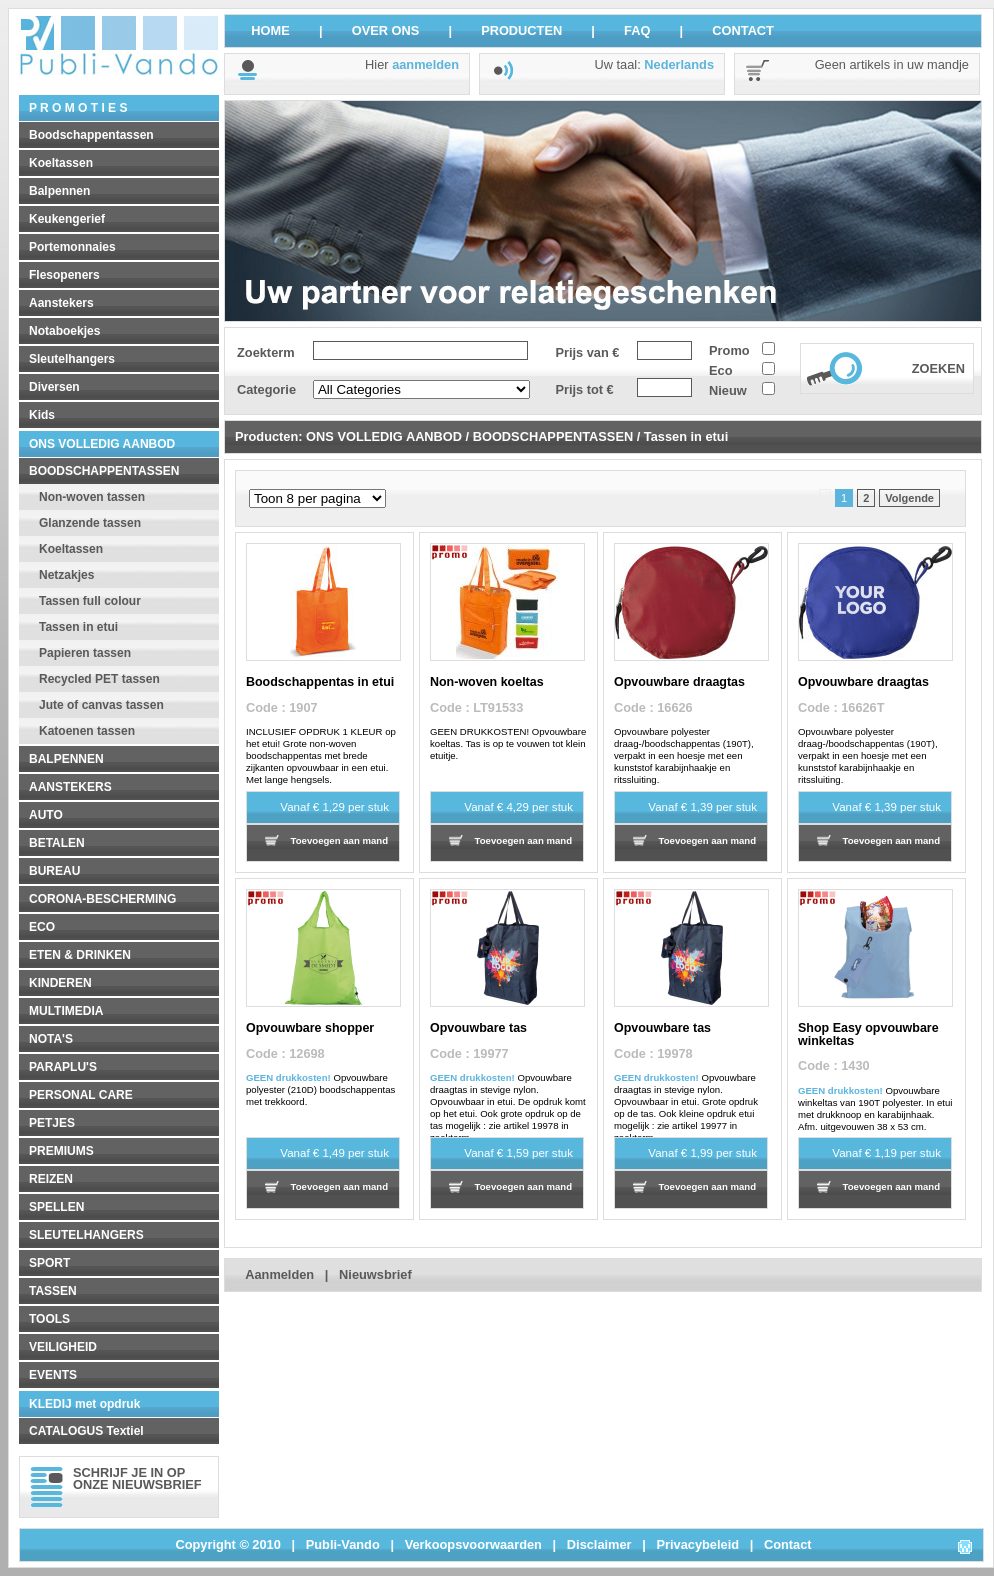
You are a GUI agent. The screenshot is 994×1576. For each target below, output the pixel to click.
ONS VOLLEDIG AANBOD (102, 444)
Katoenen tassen (87, 731)
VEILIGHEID (63, 1347)
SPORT (49, 1263)
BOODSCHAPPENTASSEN (104, 471)
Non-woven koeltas (487, 682)
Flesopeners (64, 275)
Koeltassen (61, 163)
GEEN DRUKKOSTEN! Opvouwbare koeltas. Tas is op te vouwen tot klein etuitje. (508, 743)
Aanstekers (61, 303)
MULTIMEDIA (66, 1011)
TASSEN (53, 1291)
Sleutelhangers (72, 359)
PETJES (52, 1123)
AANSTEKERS (70, 787)
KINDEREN (60, 983)
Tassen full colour (90, 601)
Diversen (54, 387)
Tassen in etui (78, 627)
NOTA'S (51, 1039)
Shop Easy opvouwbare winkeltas (868, 1034)
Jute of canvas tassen (101, 705)
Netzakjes (66, 575)
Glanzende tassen (90, 523)
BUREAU (54, 871)
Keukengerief (67, 219)
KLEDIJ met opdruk (84, 1404)
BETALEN (57, 843)
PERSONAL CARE (81, 1095)
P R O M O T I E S (78, 108)
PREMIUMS (61, 1151)
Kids (42, 415)
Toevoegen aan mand (339, 840)
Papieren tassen (85, 653)
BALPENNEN (66, 759)
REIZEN (51, 1179)
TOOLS (49, 1319)
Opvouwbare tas (478, 1028)
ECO (42, 927)
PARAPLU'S (63, 1067)
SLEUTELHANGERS (86, 1235)
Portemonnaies (72, 247)
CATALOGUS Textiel (86, 1431)
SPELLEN (56, 1207)
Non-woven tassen (92, 497)
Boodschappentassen (91, 135)
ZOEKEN (938, 368)
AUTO (46, 815)
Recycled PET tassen (99, 679)
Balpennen (59, 191)
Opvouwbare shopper (310, 1028)
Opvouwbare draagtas (679, 682)
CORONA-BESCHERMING (102, 899)
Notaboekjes (64, 331)
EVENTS (53, 1375)
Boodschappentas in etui (320, 682)
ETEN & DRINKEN (80, 955)
